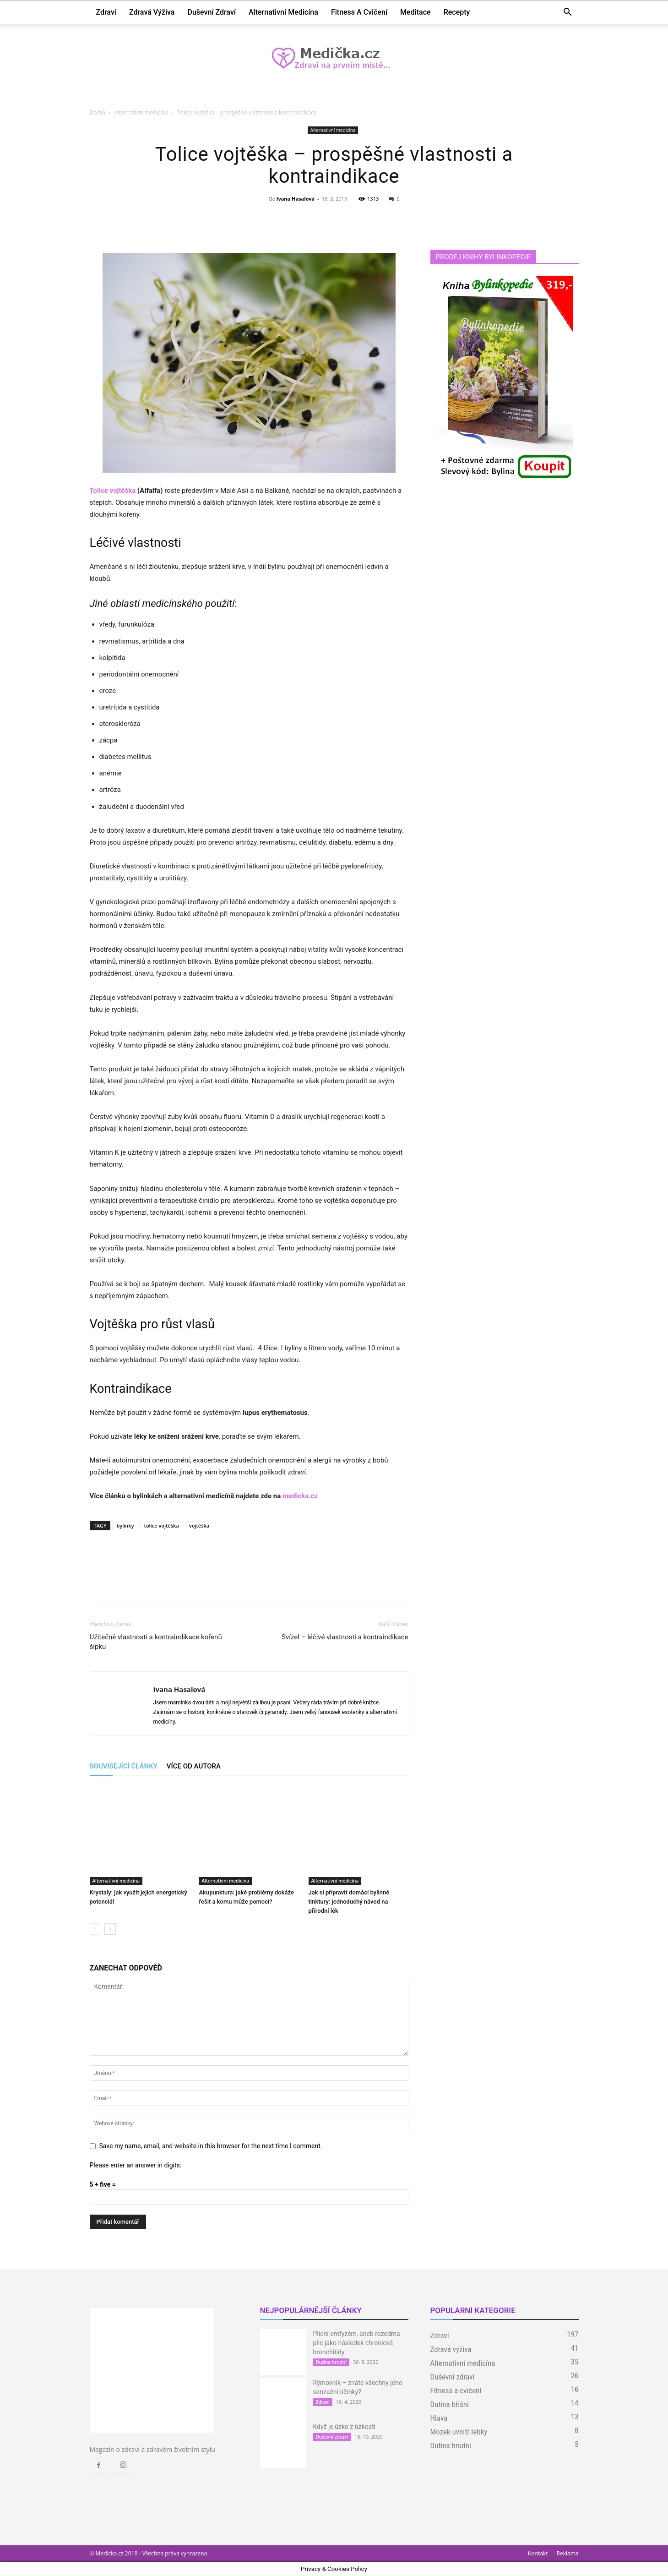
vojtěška (199, 1525)
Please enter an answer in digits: (136, 2165)
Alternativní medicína (283, 12)
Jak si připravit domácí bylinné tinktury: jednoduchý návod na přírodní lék (349, 1901)
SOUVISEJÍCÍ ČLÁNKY (123, 1766)
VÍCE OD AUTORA (194, 1766)
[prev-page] (95, 1929)
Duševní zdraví (211, 12)
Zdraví (106, 12)
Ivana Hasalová (296, 198)
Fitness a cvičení (359, 12)
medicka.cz (300, 1496)
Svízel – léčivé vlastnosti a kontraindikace (345, 1637)
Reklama (568, 2553)
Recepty (457, 12)
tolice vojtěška (161, 1525)
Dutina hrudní (331, 2362)
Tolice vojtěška (113, 490)
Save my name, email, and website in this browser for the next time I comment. (210, 2146)
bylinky (125, 1525)
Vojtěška (113, 1324)
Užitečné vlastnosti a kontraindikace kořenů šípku (156, 1642)
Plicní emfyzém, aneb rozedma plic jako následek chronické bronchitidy (356, 2343)
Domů (97, 112)
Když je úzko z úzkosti (344, 2426)
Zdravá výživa (151, 12)
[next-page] (110, 1929)
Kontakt (538, 2553)
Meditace (415, 12)
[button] (568, 13)
